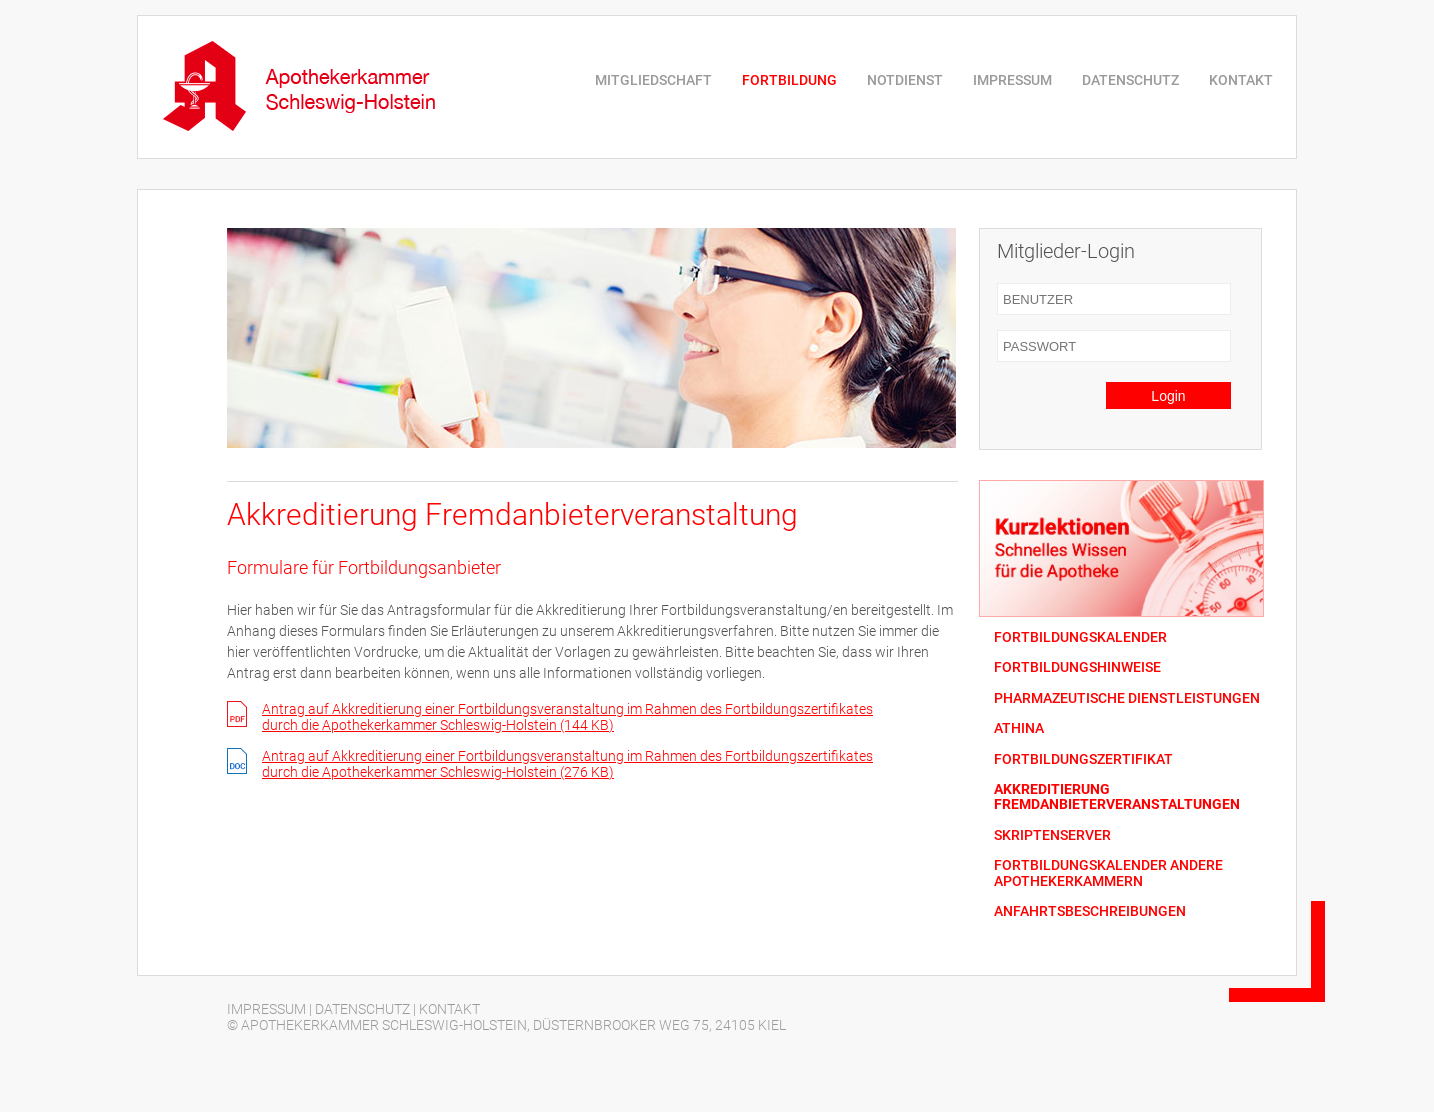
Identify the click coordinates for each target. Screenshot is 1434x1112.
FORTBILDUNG (789, 80)
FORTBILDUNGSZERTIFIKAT (1083, 759)
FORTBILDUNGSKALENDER (1080, 637)
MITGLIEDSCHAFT (653, 80)
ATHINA (1019, 728)
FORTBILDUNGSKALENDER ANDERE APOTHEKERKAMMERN (1108, 873)
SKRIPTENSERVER (1052, 835)
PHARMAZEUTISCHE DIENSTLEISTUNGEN (1127, 698)
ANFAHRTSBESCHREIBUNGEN (1090, 911)
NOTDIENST (905, 80)
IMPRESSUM (1012, 80)
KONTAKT (1241, 80)
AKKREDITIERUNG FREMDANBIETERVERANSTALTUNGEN (1117, 797)
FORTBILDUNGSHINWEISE (1077, 667)
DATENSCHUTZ (1130, 80)
